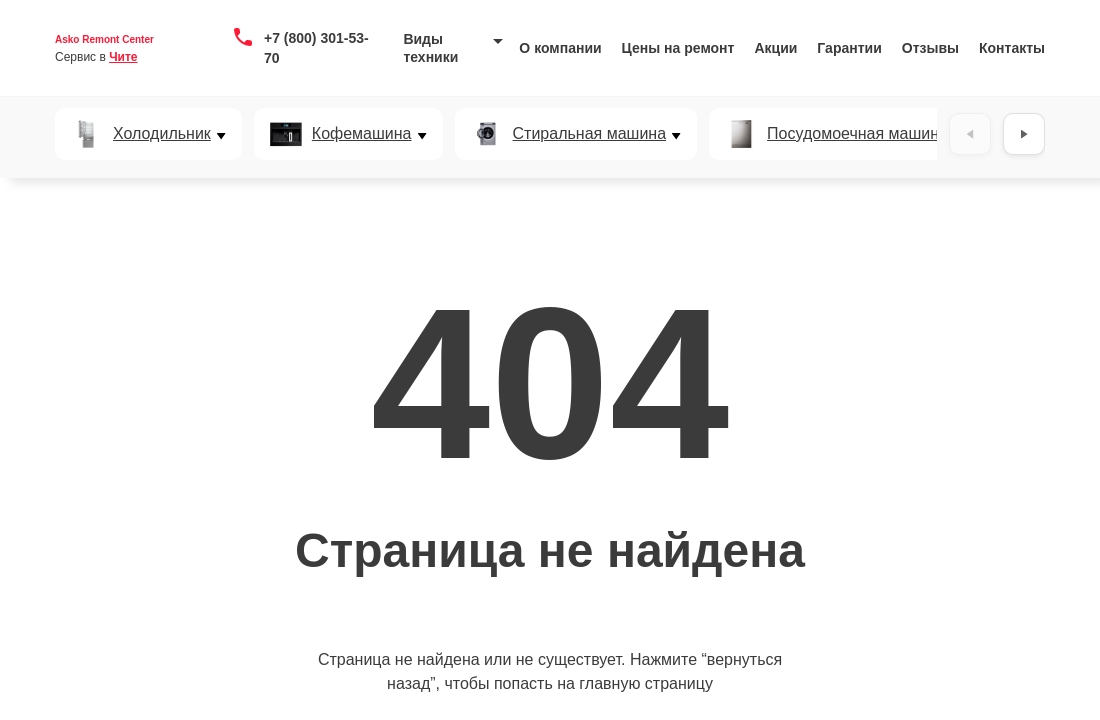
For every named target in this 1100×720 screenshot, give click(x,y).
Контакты (1012, 48)
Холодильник (162, 134)
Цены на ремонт (678, 48)
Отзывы (930, 48)
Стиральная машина (590, 134)
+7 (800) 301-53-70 (316, 48)
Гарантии (849, 48)
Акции (775, 48)
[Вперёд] (1024, 134)
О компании (560, 48)
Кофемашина (362, 134)
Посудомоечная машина (857, 134)
